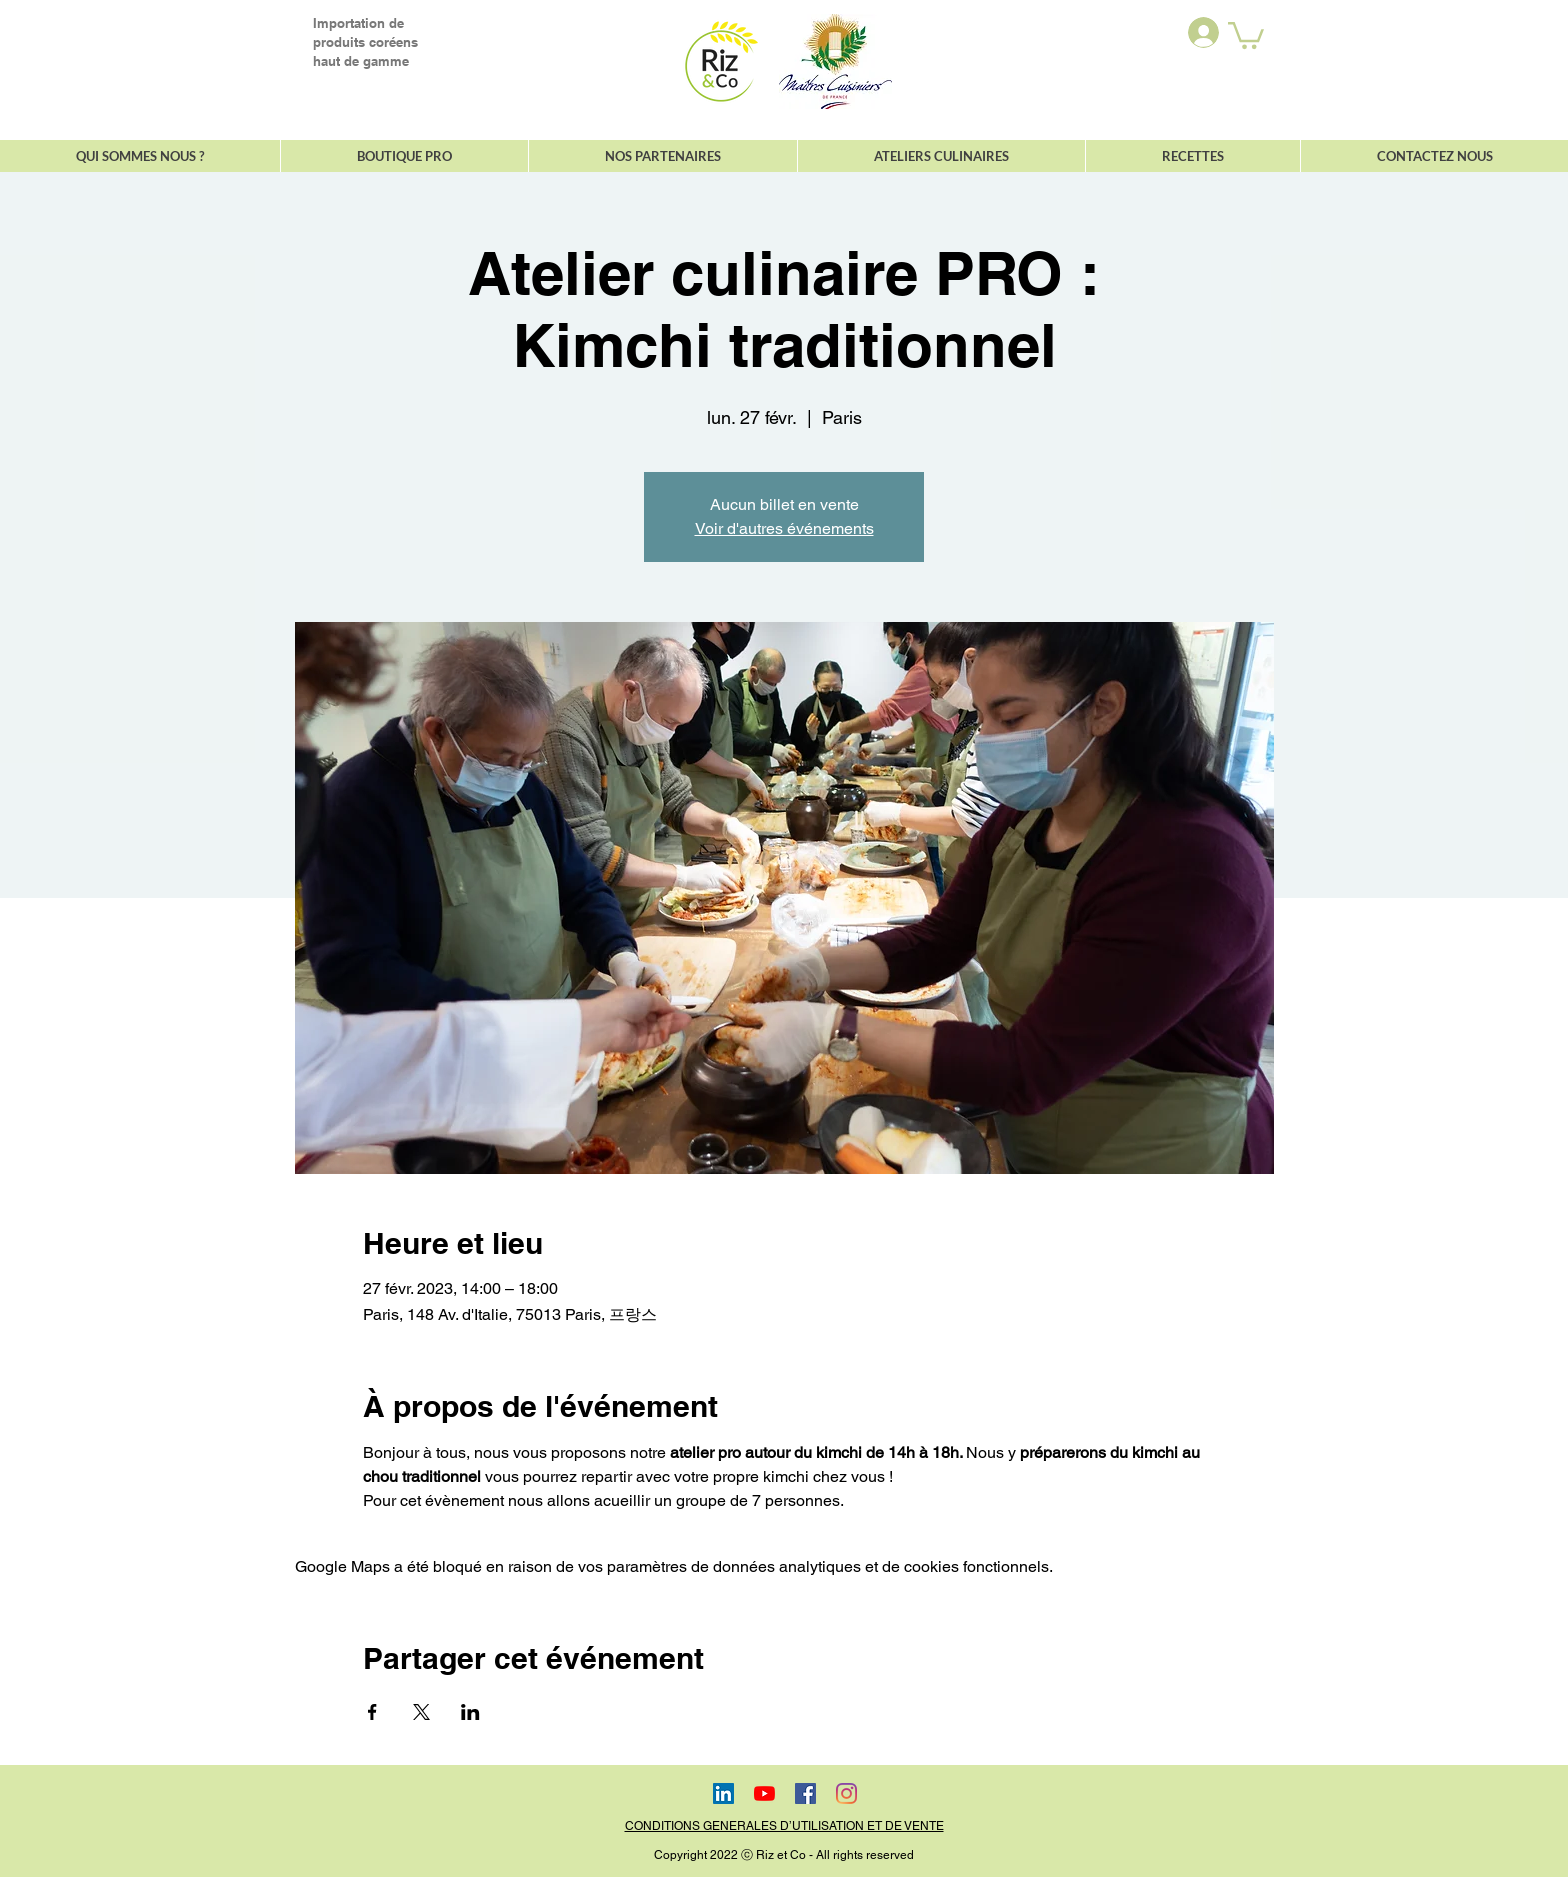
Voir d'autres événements (784, 528)
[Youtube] (764, 1793)
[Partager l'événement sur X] (421, 1712)
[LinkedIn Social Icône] (723, 1793)
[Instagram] (846, 1793)
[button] (1246, 34)
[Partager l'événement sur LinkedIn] (470, 1712)
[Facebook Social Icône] (805, 1793)
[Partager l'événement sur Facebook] (372, 1712)
